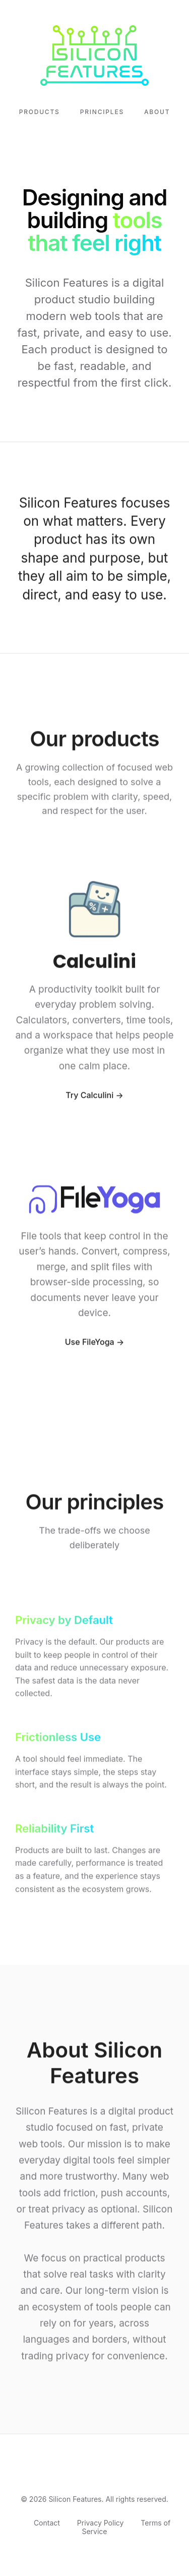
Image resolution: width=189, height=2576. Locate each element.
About (157, 112)
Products (39, 112)
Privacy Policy (100, 2522)
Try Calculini (89, 1097)
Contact (47, 2522)
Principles (102, 112)
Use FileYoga (89, 1344)
